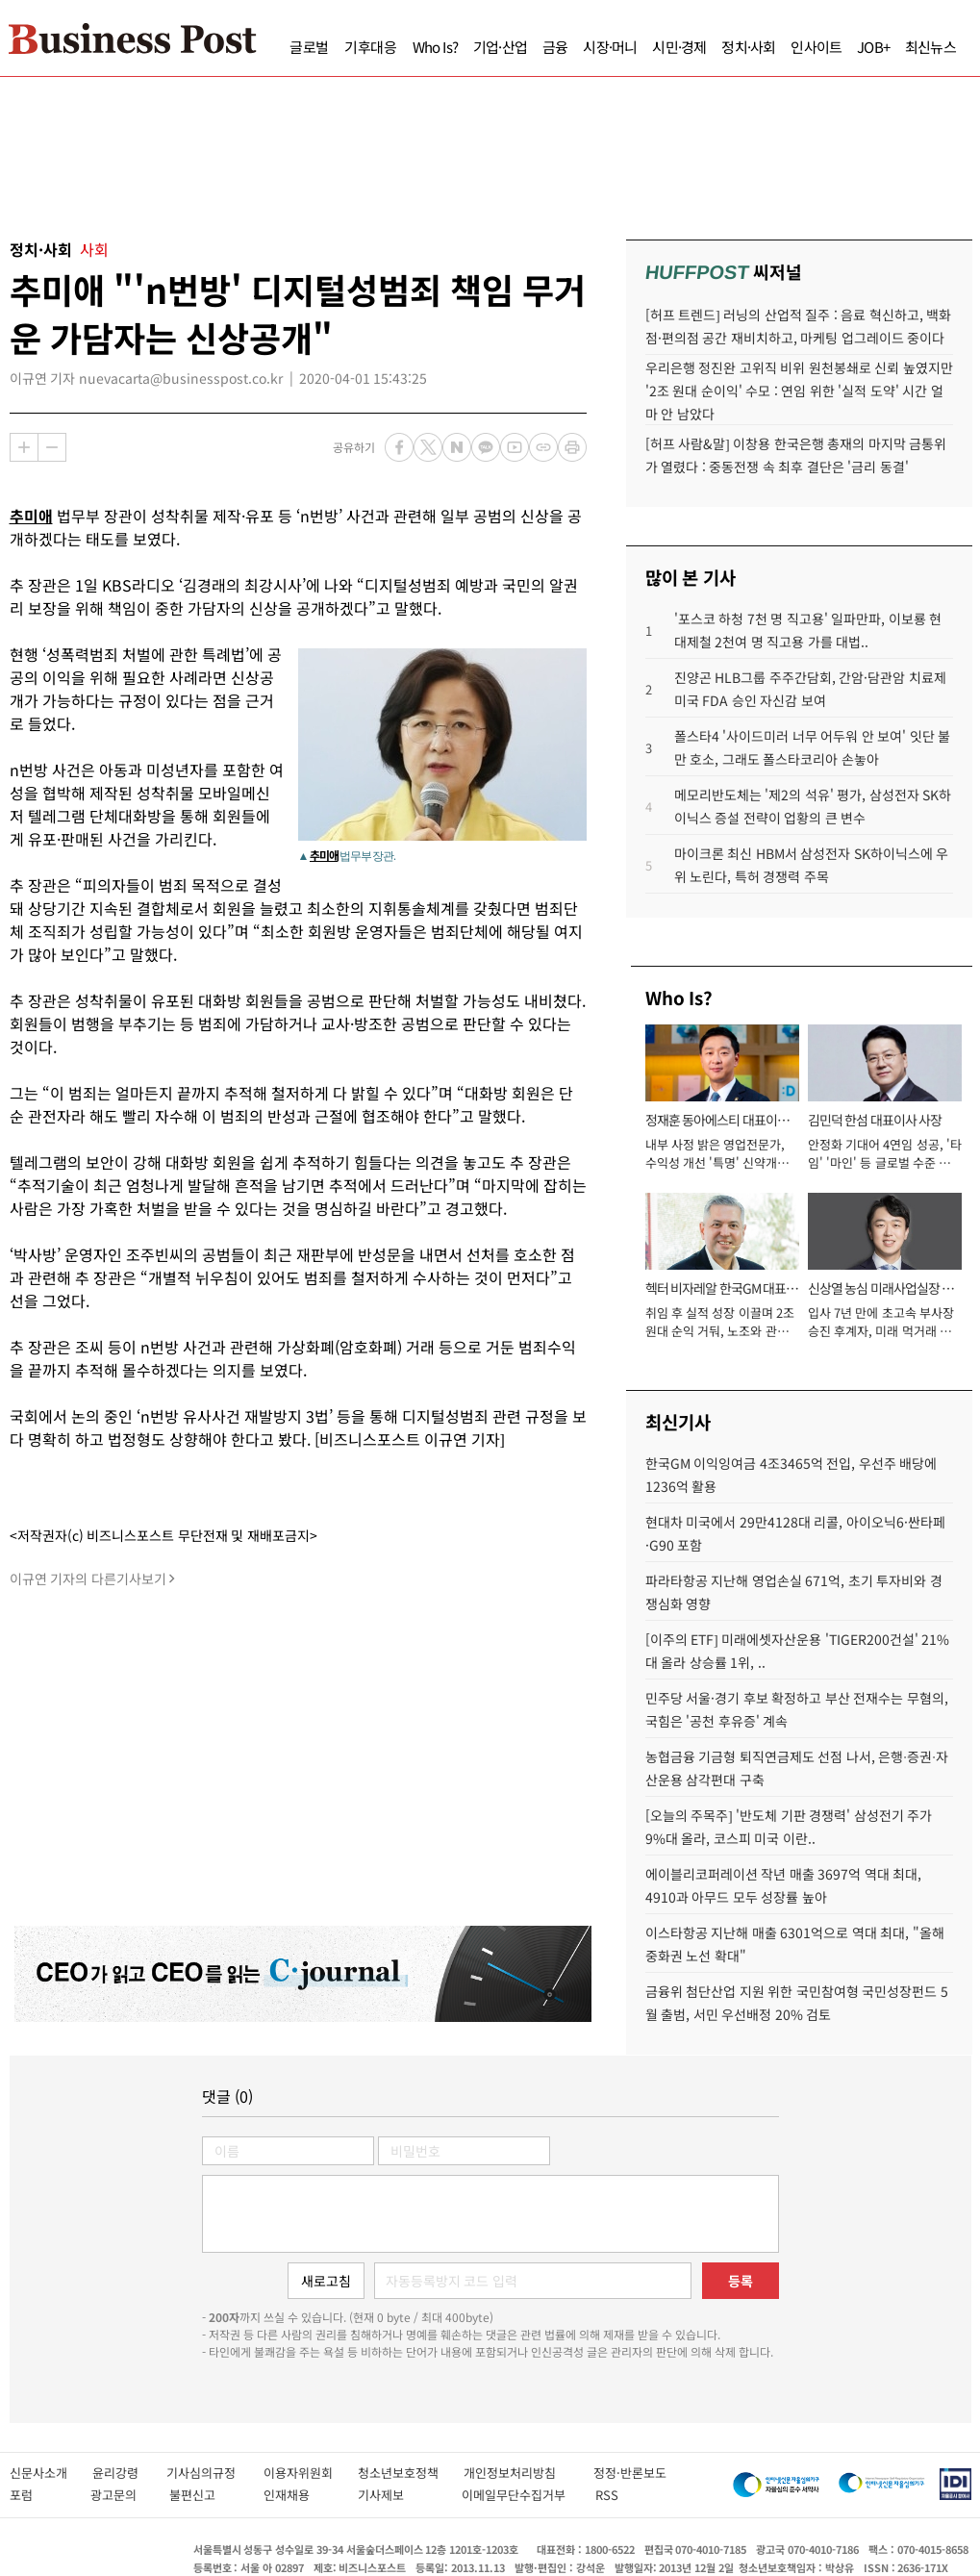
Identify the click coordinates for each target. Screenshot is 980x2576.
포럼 (40, 2495)
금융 (554, 47)
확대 (24, 447)
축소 (52, 447)
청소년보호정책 (411, 2472)
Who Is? (435, 47)
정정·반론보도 (629, 2472)
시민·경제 (679, 47)
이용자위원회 (311, 2472)
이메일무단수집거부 (518, 2495)
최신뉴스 (930, 47)
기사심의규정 (215, 2472)
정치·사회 (748, 47)
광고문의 (119, 2495)
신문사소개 (51, 2472)
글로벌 (309, 47)
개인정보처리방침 (528, 2472)
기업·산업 (500, 47)
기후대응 (370, 47)
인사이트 (816, 47)
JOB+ (873, 47)
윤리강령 (129, 2472)
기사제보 (399, 2495)
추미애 (31, 515)
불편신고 (206, 2495)
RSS (606, 2495)
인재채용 (301, 2495)
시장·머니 (610, 47)
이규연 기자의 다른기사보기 (88, 1578)
